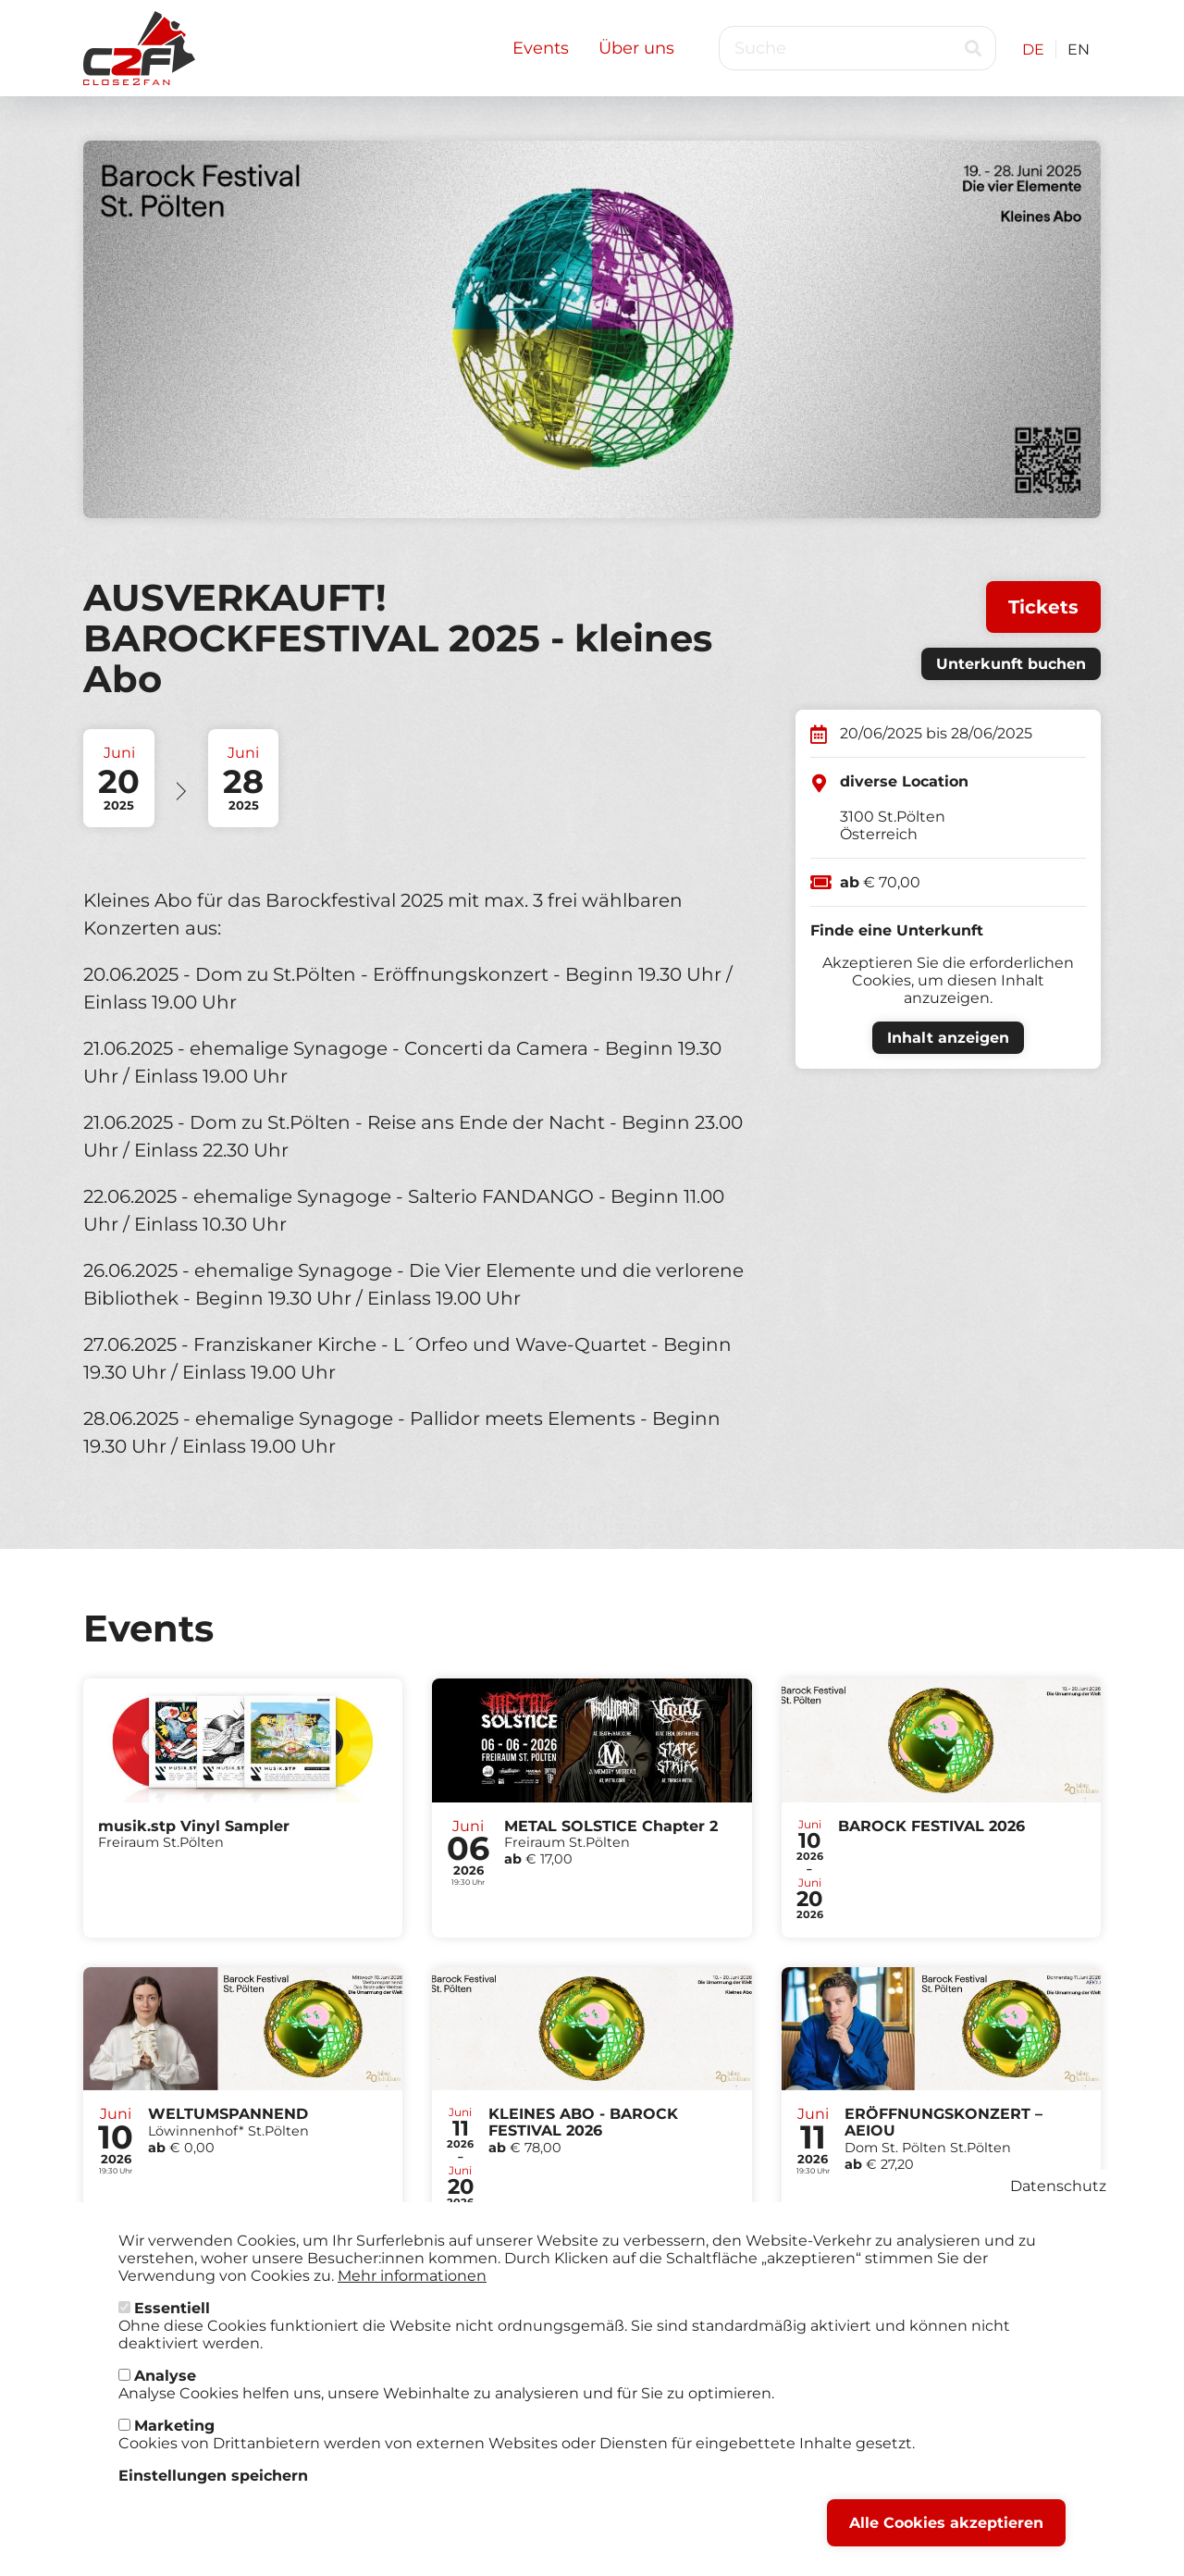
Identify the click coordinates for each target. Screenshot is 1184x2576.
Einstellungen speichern (213, 2481)
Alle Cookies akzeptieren (946, 2528)
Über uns (636, 48)
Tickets (1043, 607)
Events (540, 48)
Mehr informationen (412, 2281)
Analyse (165, 2381)
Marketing (174, 2431)
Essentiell (172, 2313)
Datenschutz (1058, 2191)
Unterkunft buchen (1011, 664)
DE (1033, 49)
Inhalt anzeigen (948, 1037)
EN (1078, 49)
